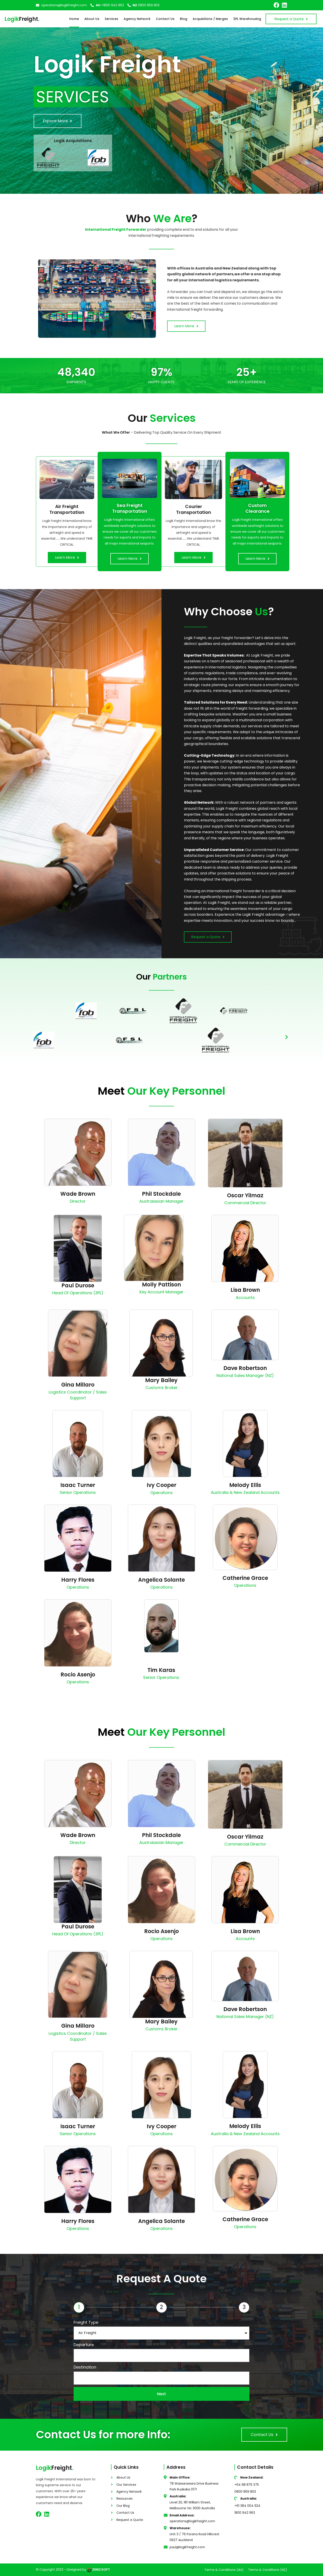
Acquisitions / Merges (210, 19)
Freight (21, 19)
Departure (84, 2345)
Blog (183, 19)
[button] (36, 1037)
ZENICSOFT (101, 2569)
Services (111, 19)
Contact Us (165, 19)
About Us (91, 19)
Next (161, 2394)
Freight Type (86, 2322)
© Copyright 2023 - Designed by (64, 2569)
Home (74, 19)
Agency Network (137, 19)
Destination (85, 2367)
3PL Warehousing (247, 19)
